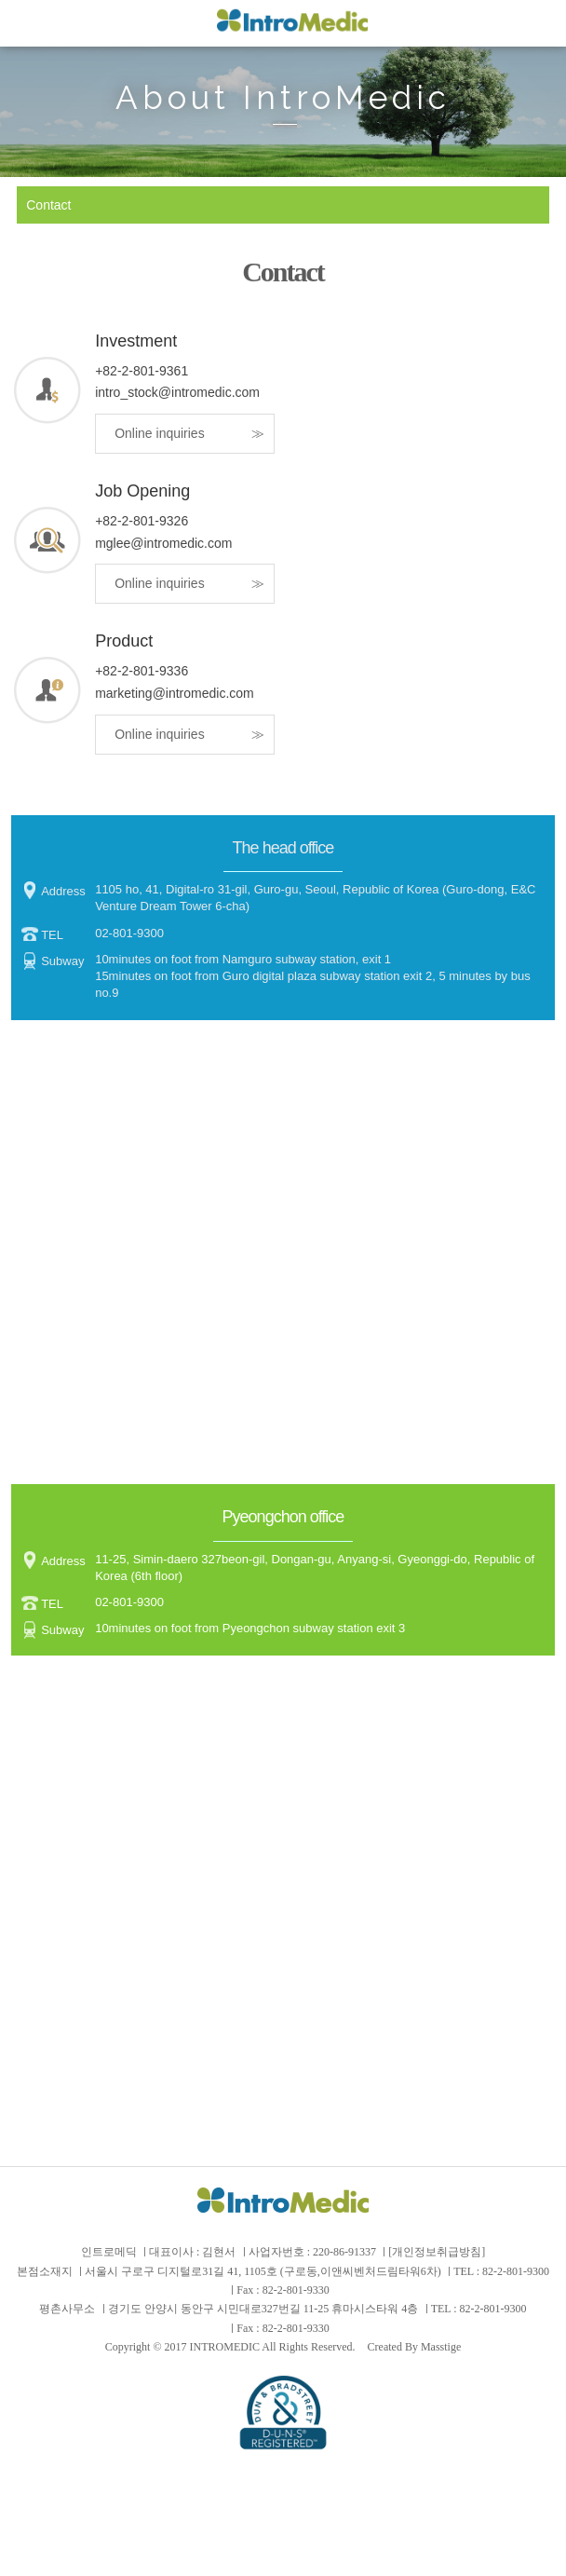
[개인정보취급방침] (436, 2251)
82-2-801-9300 (515, 2271)
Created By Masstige (415, 2346)
